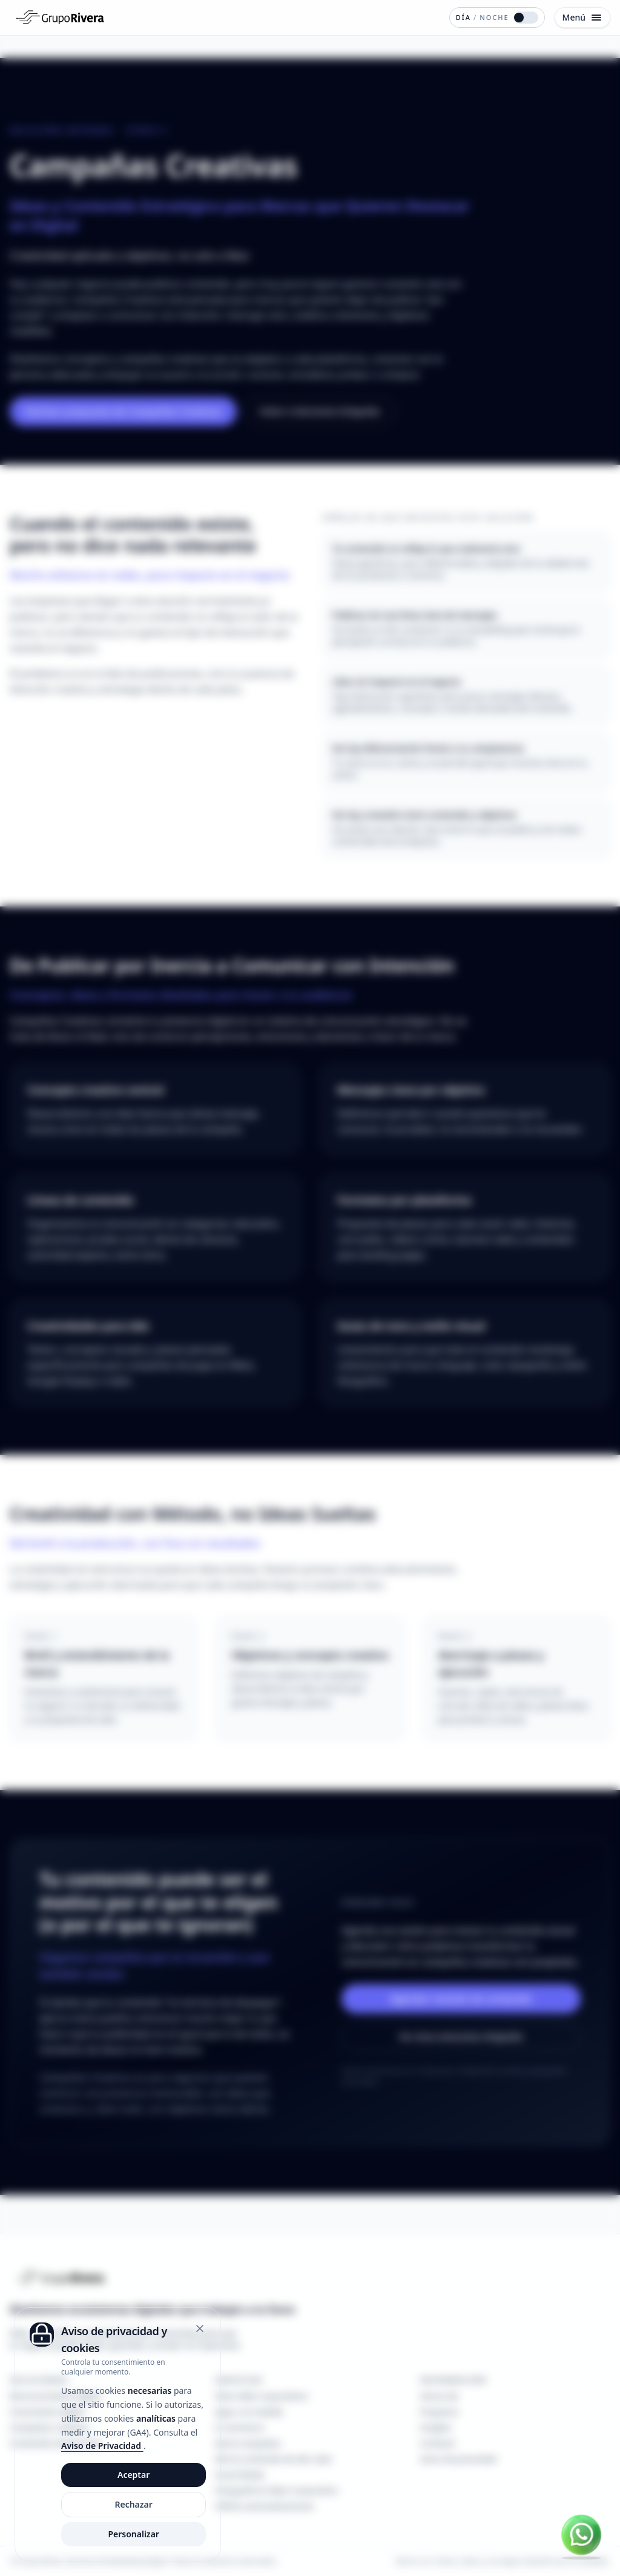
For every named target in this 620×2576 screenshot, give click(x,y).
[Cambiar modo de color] (497, 17)
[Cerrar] (200, 2328)
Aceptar (133, 2474)
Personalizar (133, 2534)
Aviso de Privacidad (102, 2445)
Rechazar (133, 2504)
